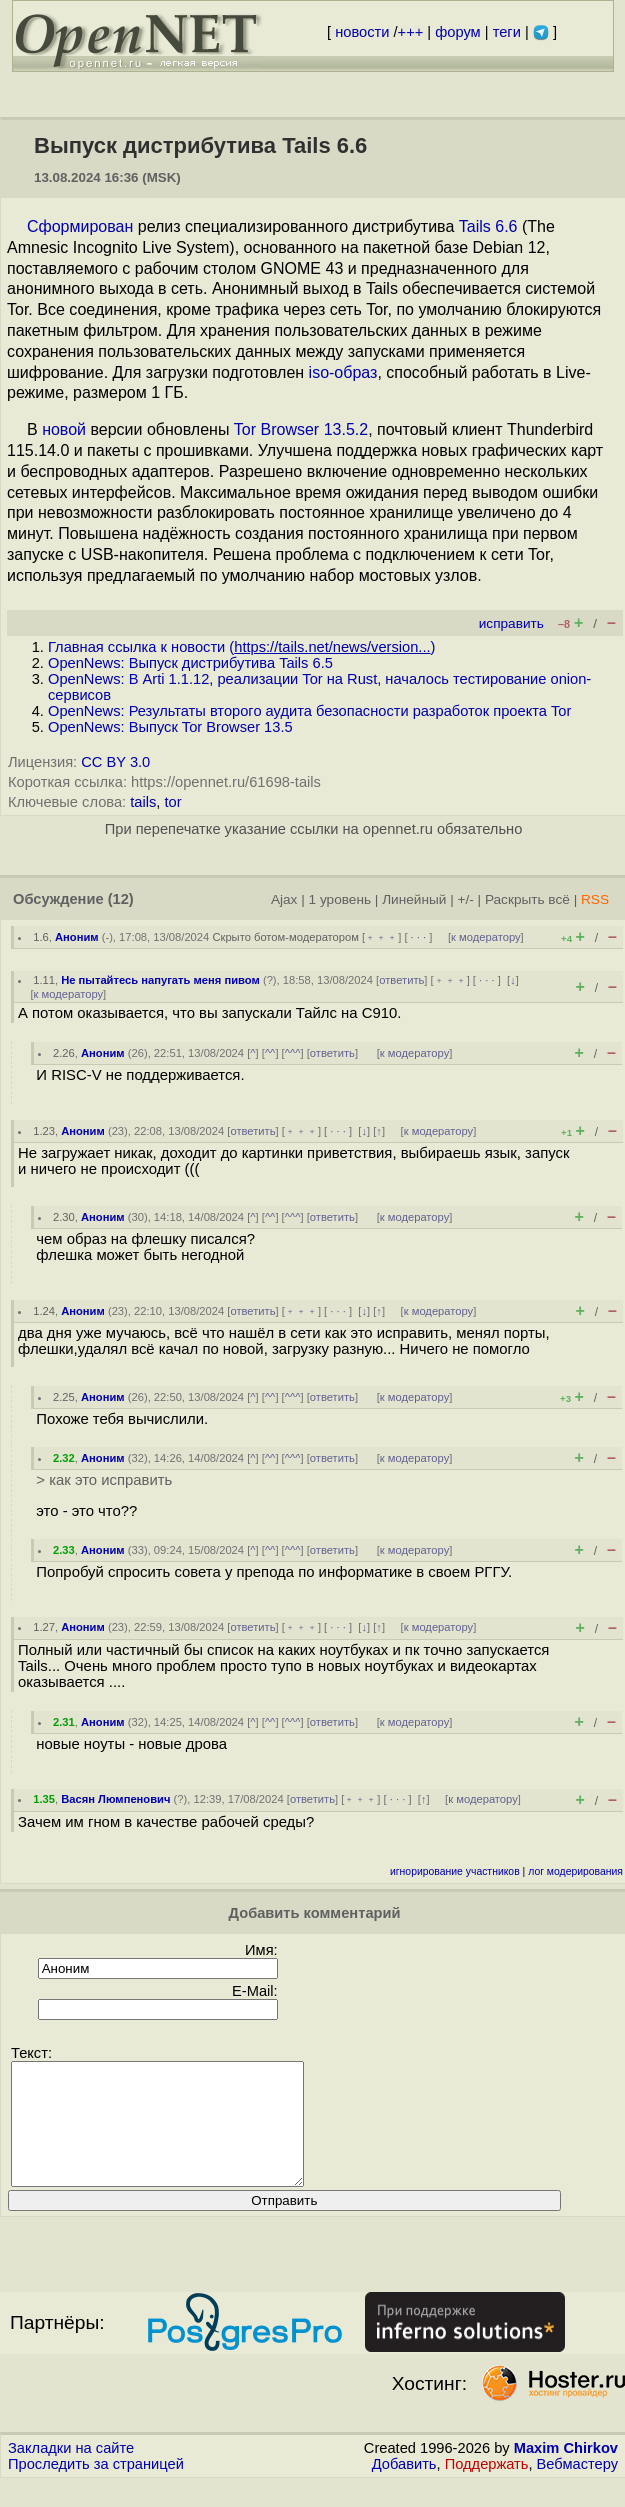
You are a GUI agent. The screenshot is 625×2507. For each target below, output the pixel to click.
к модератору (486, 937)
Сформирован (80, 226)
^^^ (293, 1053)
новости (362, 32)
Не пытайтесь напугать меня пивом (160, 980)
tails (143, 802)
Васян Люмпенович (115, 1799)
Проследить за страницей (96, 2488)
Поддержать (487, 2488)
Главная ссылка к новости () (241, 647)
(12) (121, 899)
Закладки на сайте (71, 2472)
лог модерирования (575, 1871)
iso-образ (343, 372)
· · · (419, 937)
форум (457, 32)
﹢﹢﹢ (381, 937)
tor (172, 802)
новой (64, 429)
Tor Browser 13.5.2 (301, 429)
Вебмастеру (577, 2488)
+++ (411, 32)
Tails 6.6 (488, 226)
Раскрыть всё (527, 899)
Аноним (77, 937)
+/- (465, 899)
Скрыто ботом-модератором (285, 937)
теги (507, 32)
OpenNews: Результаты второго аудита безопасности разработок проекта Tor (309, 711)
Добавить (404, 2488)
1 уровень (340, 899)
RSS (595, 899)
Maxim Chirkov (566, 2472)
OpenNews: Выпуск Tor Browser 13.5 (170, 727)
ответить (401, 980)
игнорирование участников (455, 1871)
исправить (511, 623)
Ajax (284, 899)
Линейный (414, 899)
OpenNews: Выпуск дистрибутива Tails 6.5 (190, 663)
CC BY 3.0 (115, 762)
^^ (270, 1053)
